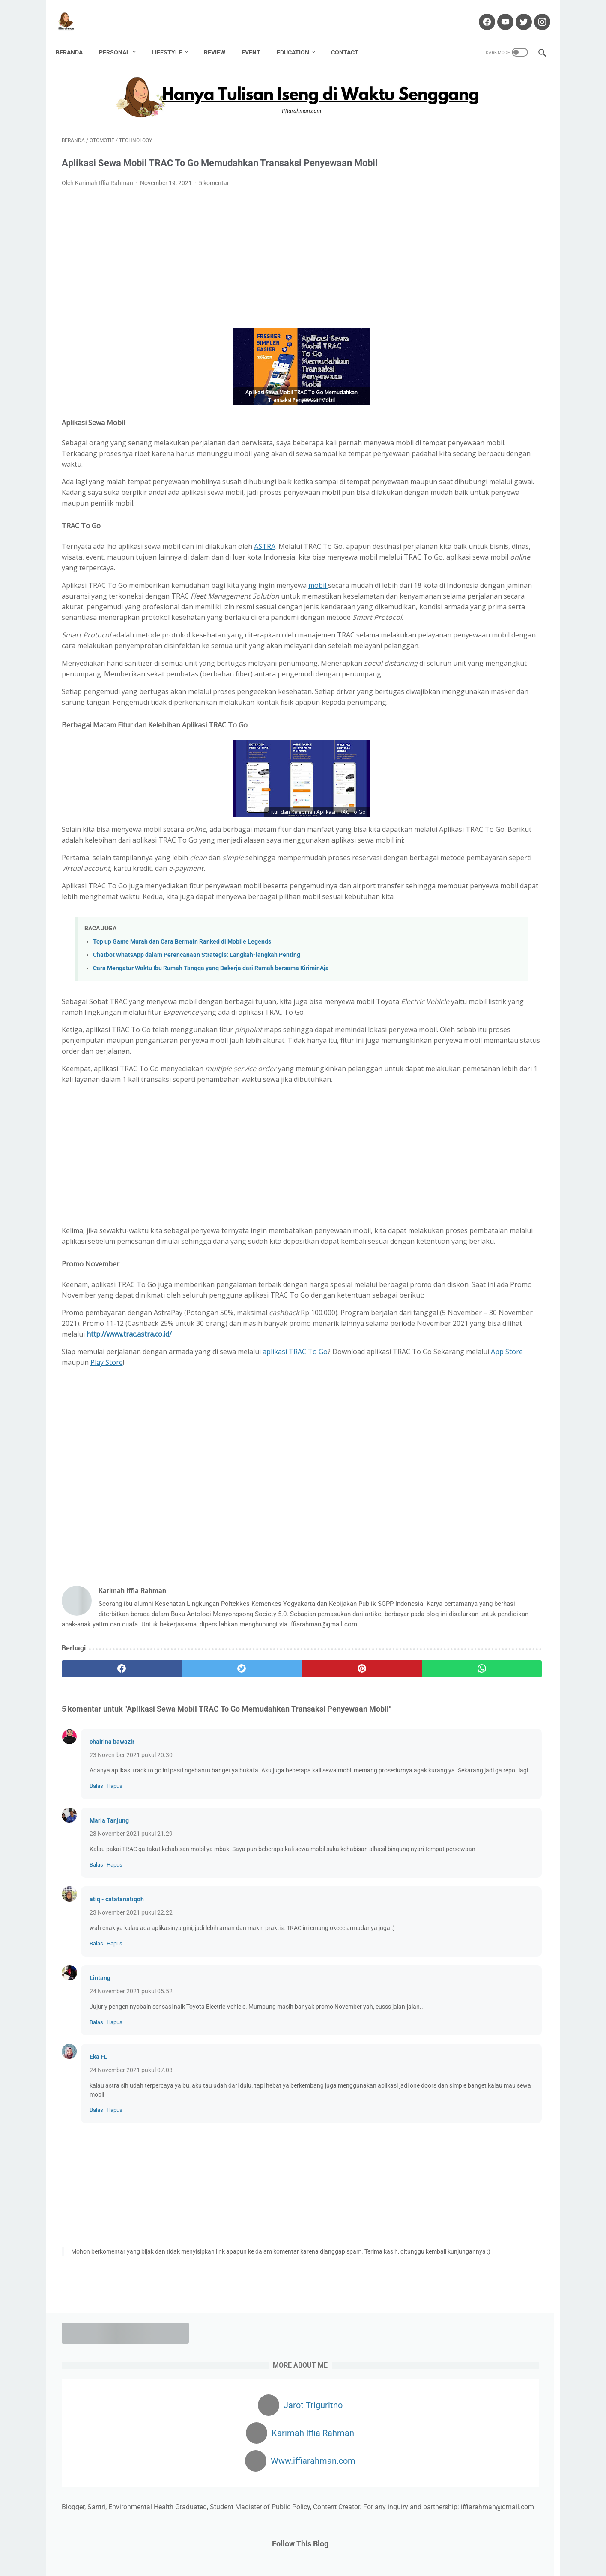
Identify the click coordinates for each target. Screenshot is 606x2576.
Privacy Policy (382, 2545)
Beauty (430, 813)
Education (299, 38)
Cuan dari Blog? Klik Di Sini (466, 1132)
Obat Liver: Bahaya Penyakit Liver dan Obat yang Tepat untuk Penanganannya (475, 691)
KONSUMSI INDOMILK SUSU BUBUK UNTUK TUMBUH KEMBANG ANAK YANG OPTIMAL (479, 521)
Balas (96, 1982)
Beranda (75, 38)
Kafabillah (471, 876)
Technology (486, 955)
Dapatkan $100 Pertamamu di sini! (477, 1171)
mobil (318, 612)
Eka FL (98, 2280)
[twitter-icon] (517, 12)
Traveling (524, 955)
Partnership (436, 923)
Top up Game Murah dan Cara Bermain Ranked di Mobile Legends (182, 1043)
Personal (120, 38)
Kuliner (469, 892)
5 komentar (214, 188)
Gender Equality (442, 860)
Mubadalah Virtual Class (460, 662)
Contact (350, 38)
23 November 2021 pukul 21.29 (131, 2030)
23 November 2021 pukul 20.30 (131, 1942)
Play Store (264, 1528)
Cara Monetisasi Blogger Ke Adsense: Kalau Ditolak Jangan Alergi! (471, 561)
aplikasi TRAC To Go (295, 1517)
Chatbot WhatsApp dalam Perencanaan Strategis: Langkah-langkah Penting (196, 1056)
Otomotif (467, 908)
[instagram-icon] (535, 12)
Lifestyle (173, 38)
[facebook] (102, 1844)
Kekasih (529, 876)
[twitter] (183, 1844)
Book (516, 813)
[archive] (444, 1019)
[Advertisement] (223, 263)
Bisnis (458, 813)
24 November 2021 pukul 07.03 (131, 2293)
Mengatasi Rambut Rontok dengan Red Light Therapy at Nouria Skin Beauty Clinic (476, 601)
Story (454, 955)
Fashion (431, 844)
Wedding (432, 971)
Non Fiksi (433, 908)
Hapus (114, 1982)
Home (182, 2545)
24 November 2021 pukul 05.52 (131, 2205)
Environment (468, 828)
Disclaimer (267, 2545)
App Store (202, 1528)
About (207, 2545)
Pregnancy (508, 923)
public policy (437, 939)
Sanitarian (506, 939)
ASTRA (264, 562)
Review (220, 38)
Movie (525, 892)
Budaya (431, 828)
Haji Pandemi (490, 860)
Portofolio (342, 2545)
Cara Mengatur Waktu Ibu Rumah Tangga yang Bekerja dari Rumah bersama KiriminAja (211, 1070)
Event (257, 38)
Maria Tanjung (109, 2016)
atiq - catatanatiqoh (117, 2104)
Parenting (503, 908)
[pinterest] (264, 1844)
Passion (473, 923)
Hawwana (434, 876)
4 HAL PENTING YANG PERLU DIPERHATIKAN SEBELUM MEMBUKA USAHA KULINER (468, 451)
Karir (502, 876)
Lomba (497, 892)
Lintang (100, 2192)
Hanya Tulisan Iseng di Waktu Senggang (317, 2562)
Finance (485, 844)
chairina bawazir (112, 1929)
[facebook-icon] (480, 12)
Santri (428, 955)
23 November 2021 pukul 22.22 (131, 2117)
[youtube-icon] (499, 12)
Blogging (487, 813)
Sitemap (421, 2545)
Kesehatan (435, 892)
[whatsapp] (344, 1844)
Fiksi (458, 844)
